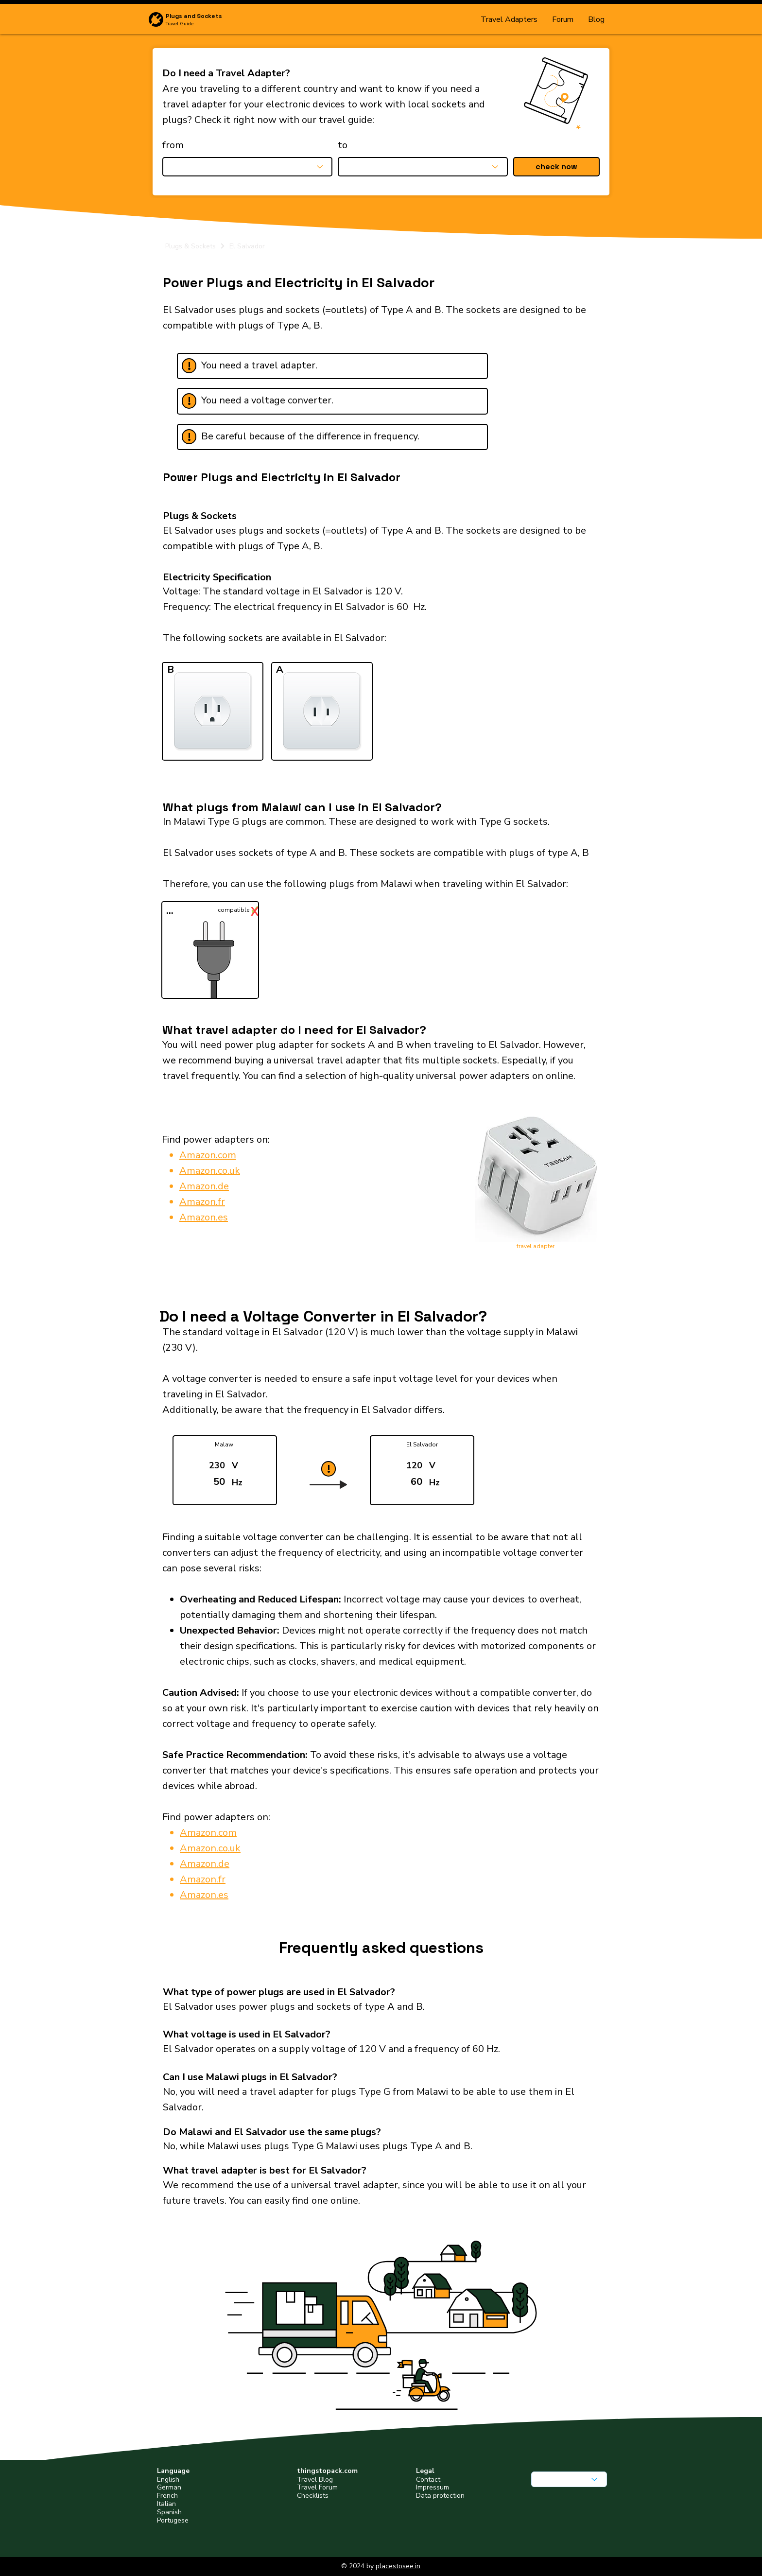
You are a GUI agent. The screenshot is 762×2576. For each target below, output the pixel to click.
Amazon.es (203, 1217)
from (173, 145)
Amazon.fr (202, 1201)
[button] (556, 166)
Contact (428, 2479)
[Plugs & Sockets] (195, 246)
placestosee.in (398, 2566)
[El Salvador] (414, 246)
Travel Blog (315, 2479)
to (342, 145)
